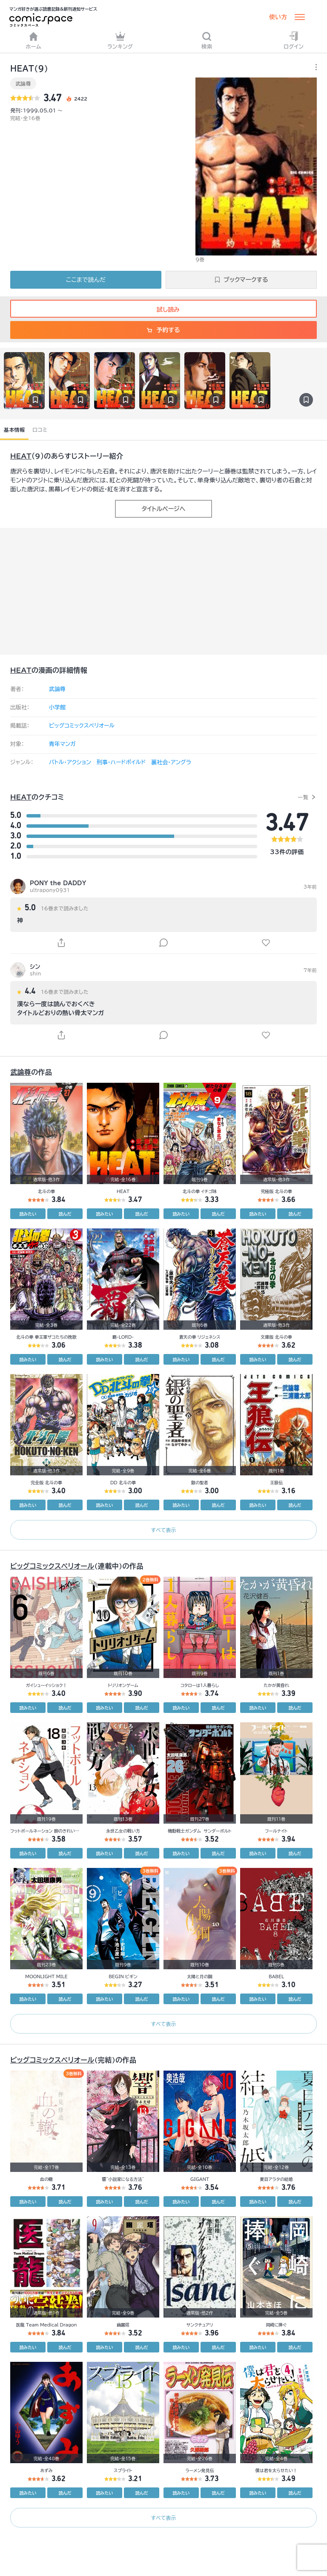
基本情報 (14, 429)
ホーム (33, 40)
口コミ (39, 429)
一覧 (303, 797)
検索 (206, 40)
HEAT (21, 456)
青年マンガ (62, 744)
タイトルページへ (163, 509)
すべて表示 (163, 1529)
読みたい (28, 1214)
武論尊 (23, 83)
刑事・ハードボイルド (121, 762)
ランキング (120, 40)
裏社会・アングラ (171, 762)
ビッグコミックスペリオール (82, 726)
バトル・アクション (70, 762)
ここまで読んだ (86, 280)
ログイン (294, 40)
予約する (163, 330)
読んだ (65, 1214)
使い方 (278, 17)
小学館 (57, 707)
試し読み (163, 310)
